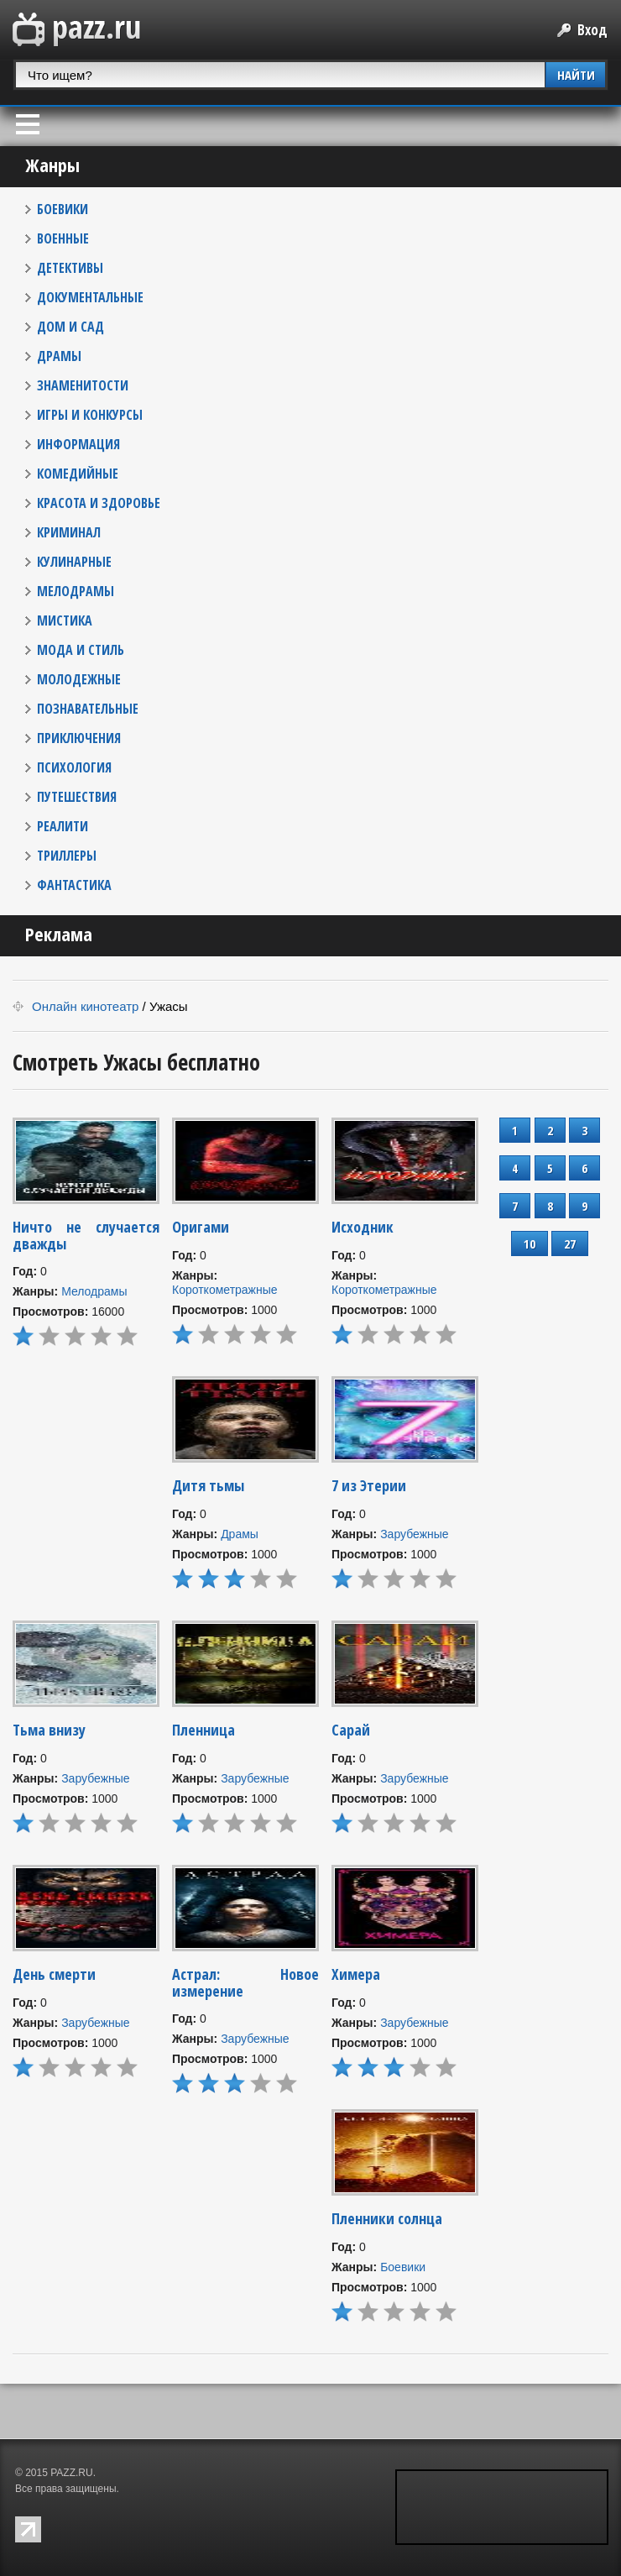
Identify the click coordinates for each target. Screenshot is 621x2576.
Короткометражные (225, 1289)
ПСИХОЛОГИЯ (74, 767)
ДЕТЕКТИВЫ (70, 268)
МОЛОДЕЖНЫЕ (79, 679)
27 (570, 1243)
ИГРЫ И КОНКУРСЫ (90, 415)
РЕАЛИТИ (62, 826)
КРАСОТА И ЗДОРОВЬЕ (98, 503)
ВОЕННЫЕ (63, 238)
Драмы (239, 1534)
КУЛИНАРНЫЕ (74, 561)
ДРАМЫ (59, 356)
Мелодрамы (94, 1291)
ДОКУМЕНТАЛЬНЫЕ (90, 297)
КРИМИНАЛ (69, 532)
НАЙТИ (576, 74)
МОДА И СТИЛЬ (80, 650)
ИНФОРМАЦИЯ (78, 444)
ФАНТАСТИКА (74, 885)
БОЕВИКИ (62, 209)
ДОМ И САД (70, 326)
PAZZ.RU (71, 2473)
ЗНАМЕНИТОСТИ (82, 385)
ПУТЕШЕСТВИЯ (77, 797)
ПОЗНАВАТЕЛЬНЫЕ (87, 708)
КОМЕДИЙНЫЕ (77, 473)
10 (529, 1243)
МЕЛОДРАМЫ (75, 591)
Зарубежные (414, 1534)
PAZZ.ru (77, 30)
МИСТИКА (64, 620)
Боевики (402, 2267)
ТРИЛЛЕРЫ (67, 855)
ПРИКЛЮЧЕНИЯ (79, 738)
